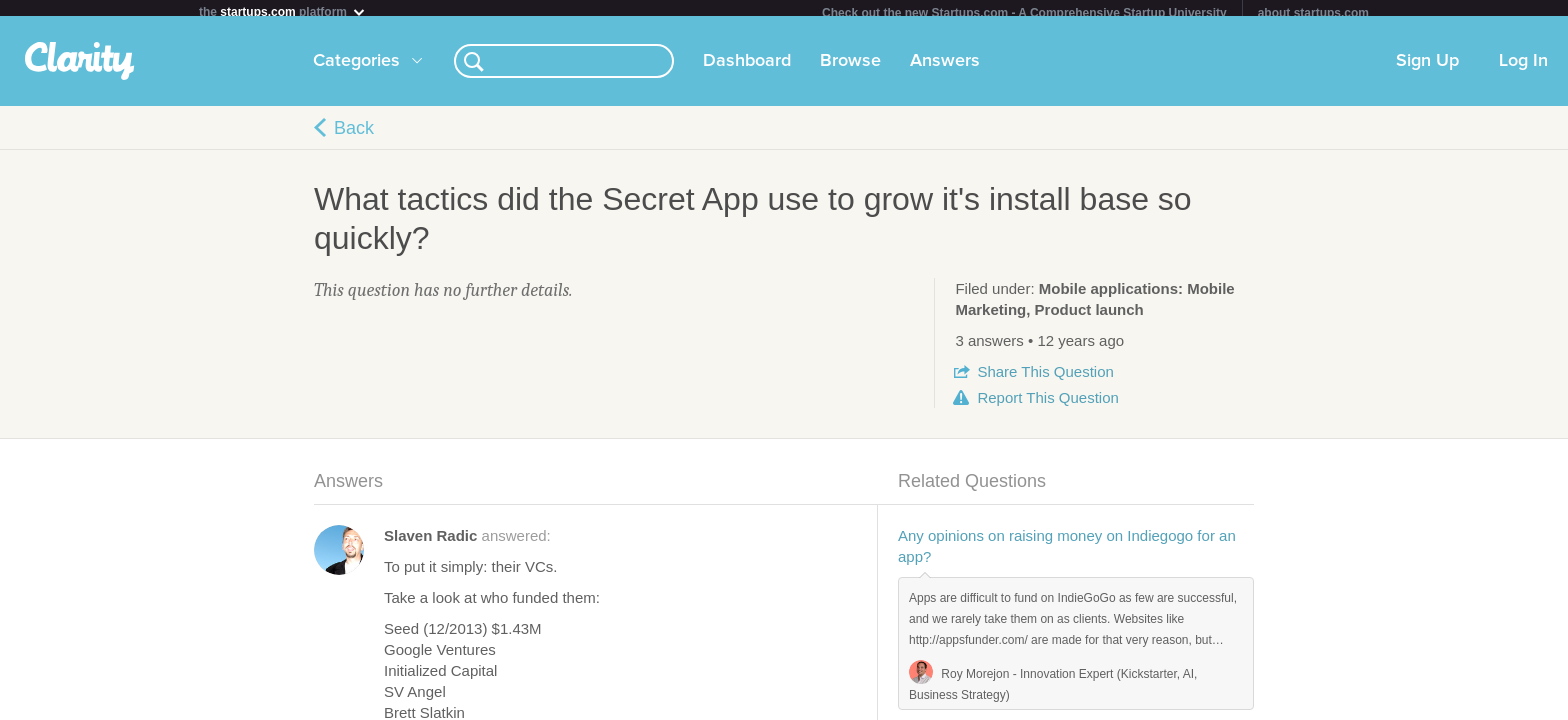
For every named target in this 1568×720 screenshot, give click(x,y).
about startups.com (1313, 13)
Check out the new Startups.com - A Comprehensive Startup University (1024, 13)
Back (354, 136)
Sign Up (1427, 69)
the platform (283, 11)
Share (1045, 379)
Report (1047, 405)
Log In (1523, 69)
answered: (467, 543)
